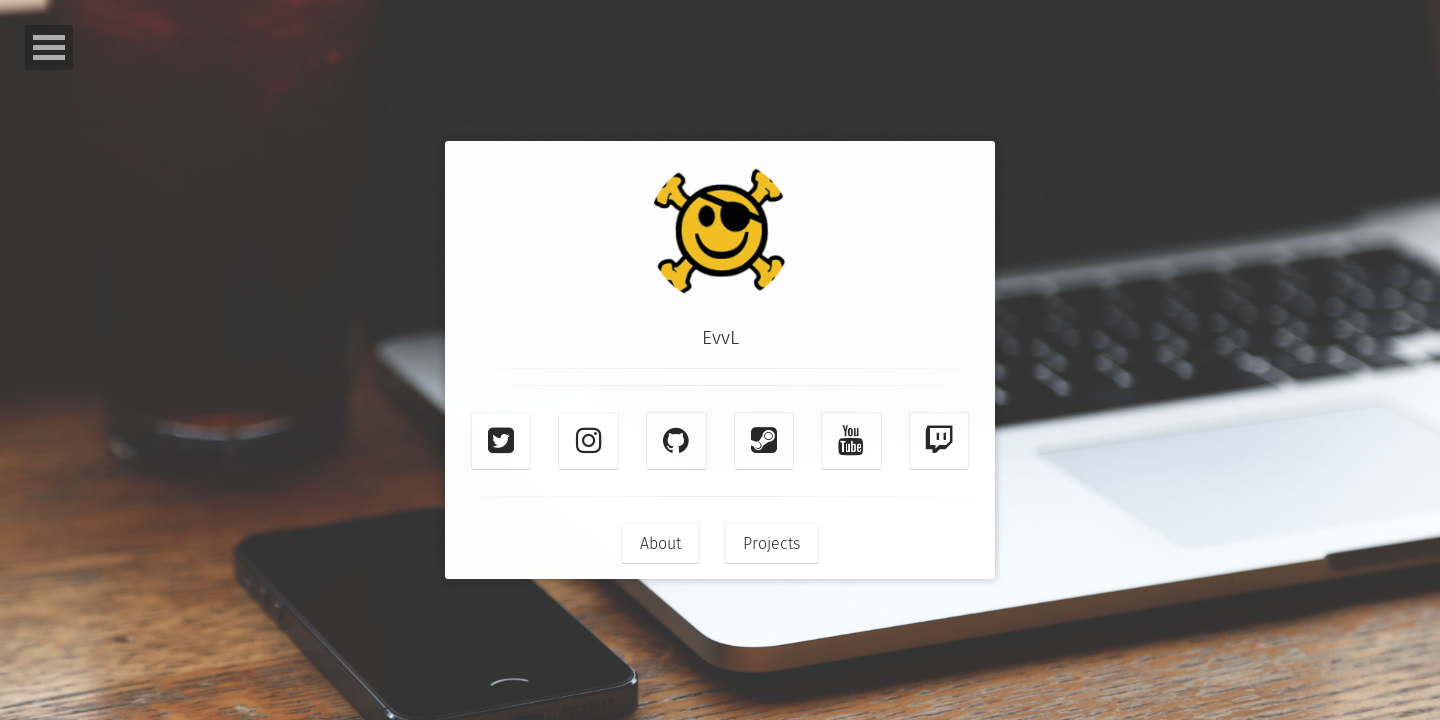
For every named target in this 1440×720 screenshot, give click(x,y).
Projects (771, 543)
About (660, 543)
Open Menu (49, 47)
